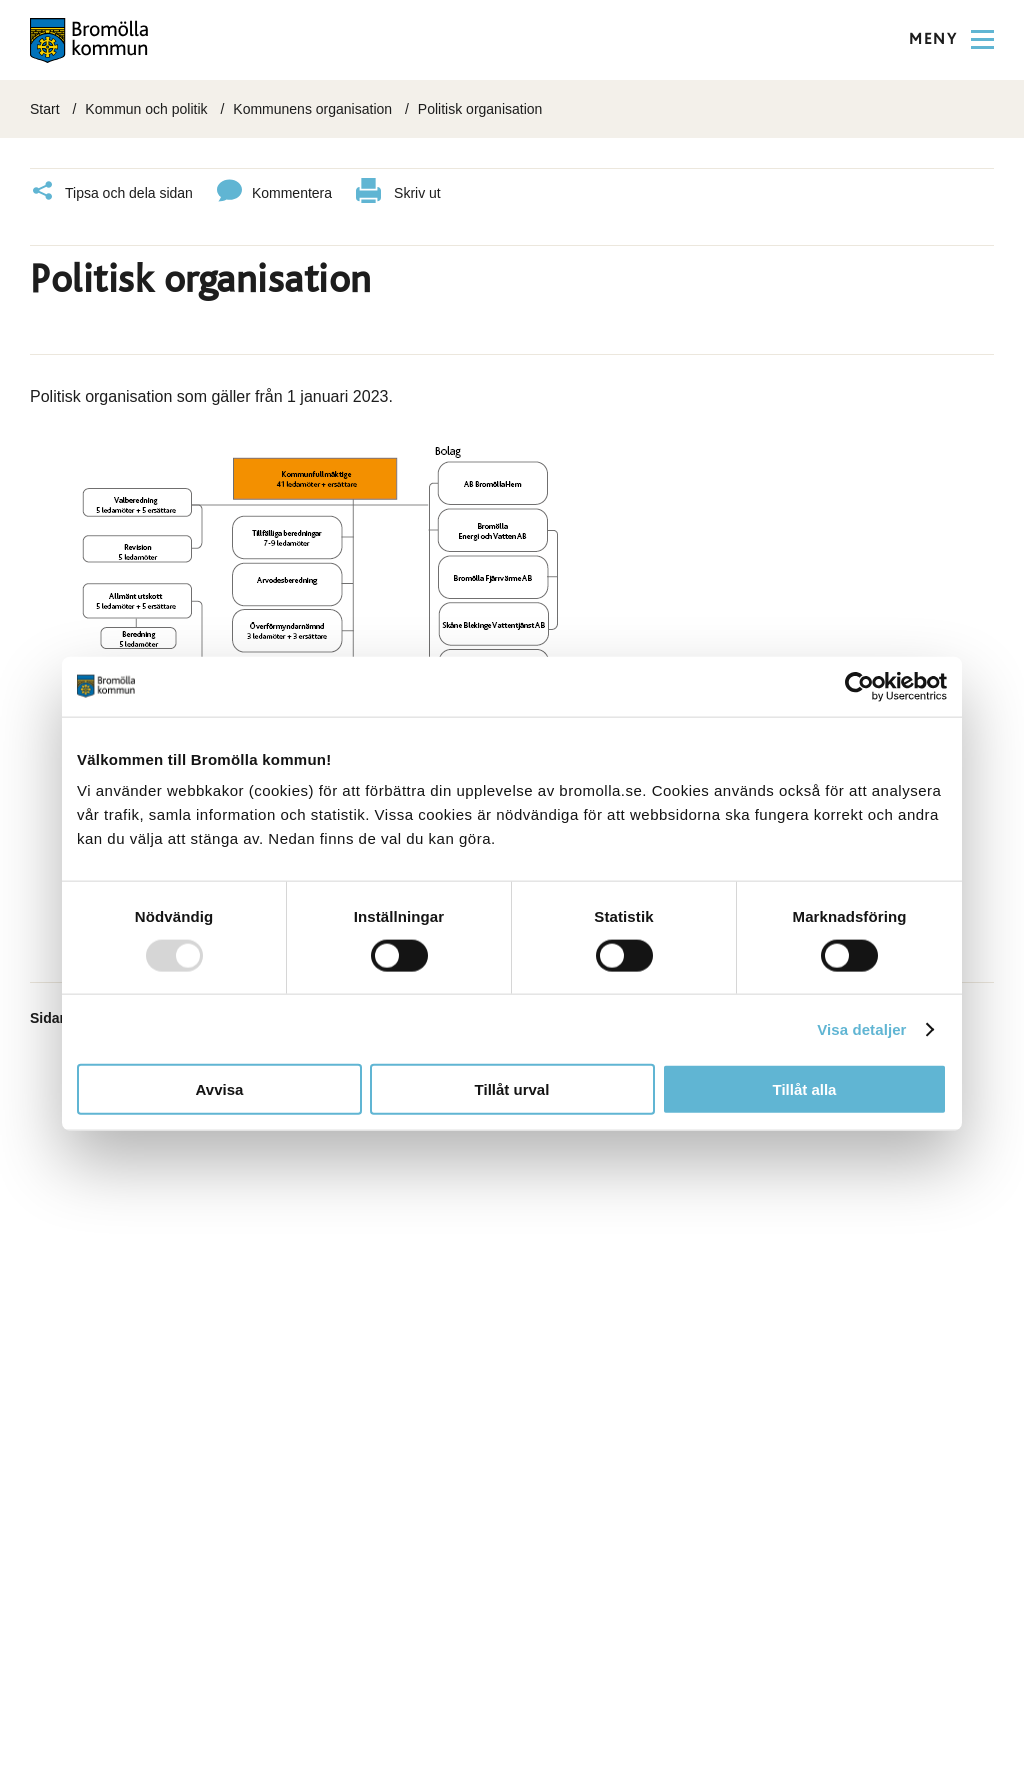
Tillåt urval (512, 1089)
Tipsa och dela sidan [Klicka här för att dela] (111, 193)
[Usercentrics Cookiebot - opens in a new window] (859, 686)
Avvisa (220, 1089)
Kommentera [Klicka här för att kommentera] (274, 193)
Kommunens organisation (312, 109)
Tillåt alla (805, 1089)
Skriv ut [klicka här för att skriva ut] (398, 193)
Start (45, 109)
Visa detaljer (861, 1028)
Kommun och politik (146, 109)
